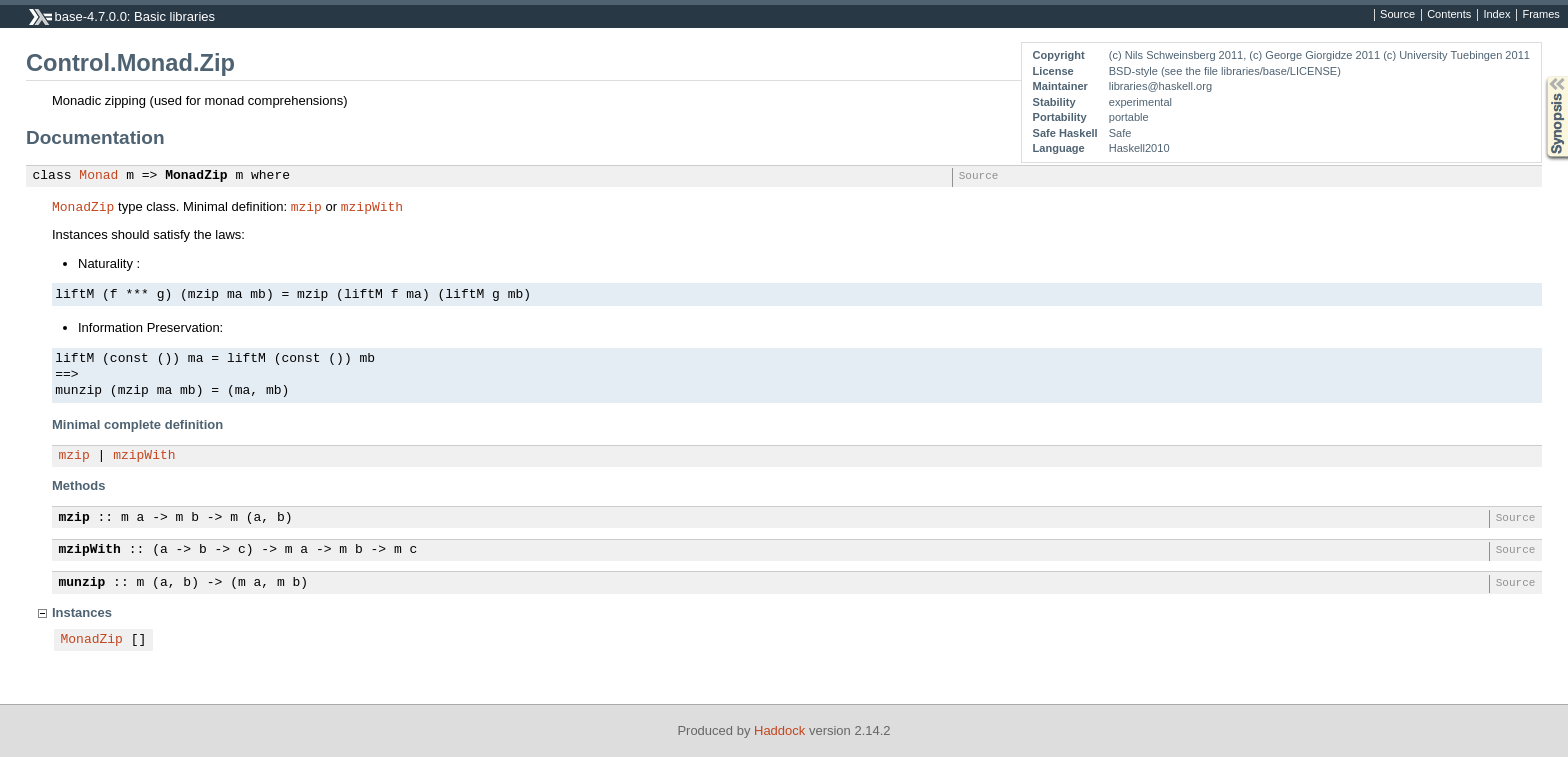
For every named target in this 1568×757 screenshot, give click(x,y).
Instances (82, 612)
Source (1397, 15)
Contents (1449, 15)
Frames (1540, 15)
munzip (82, 583)
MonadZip (196, 176)
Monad (98, 176)
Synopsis (1541, 76)
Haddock (779, 730)
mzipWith (372, 206)
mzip (306, 206)
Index (1496, 15)
